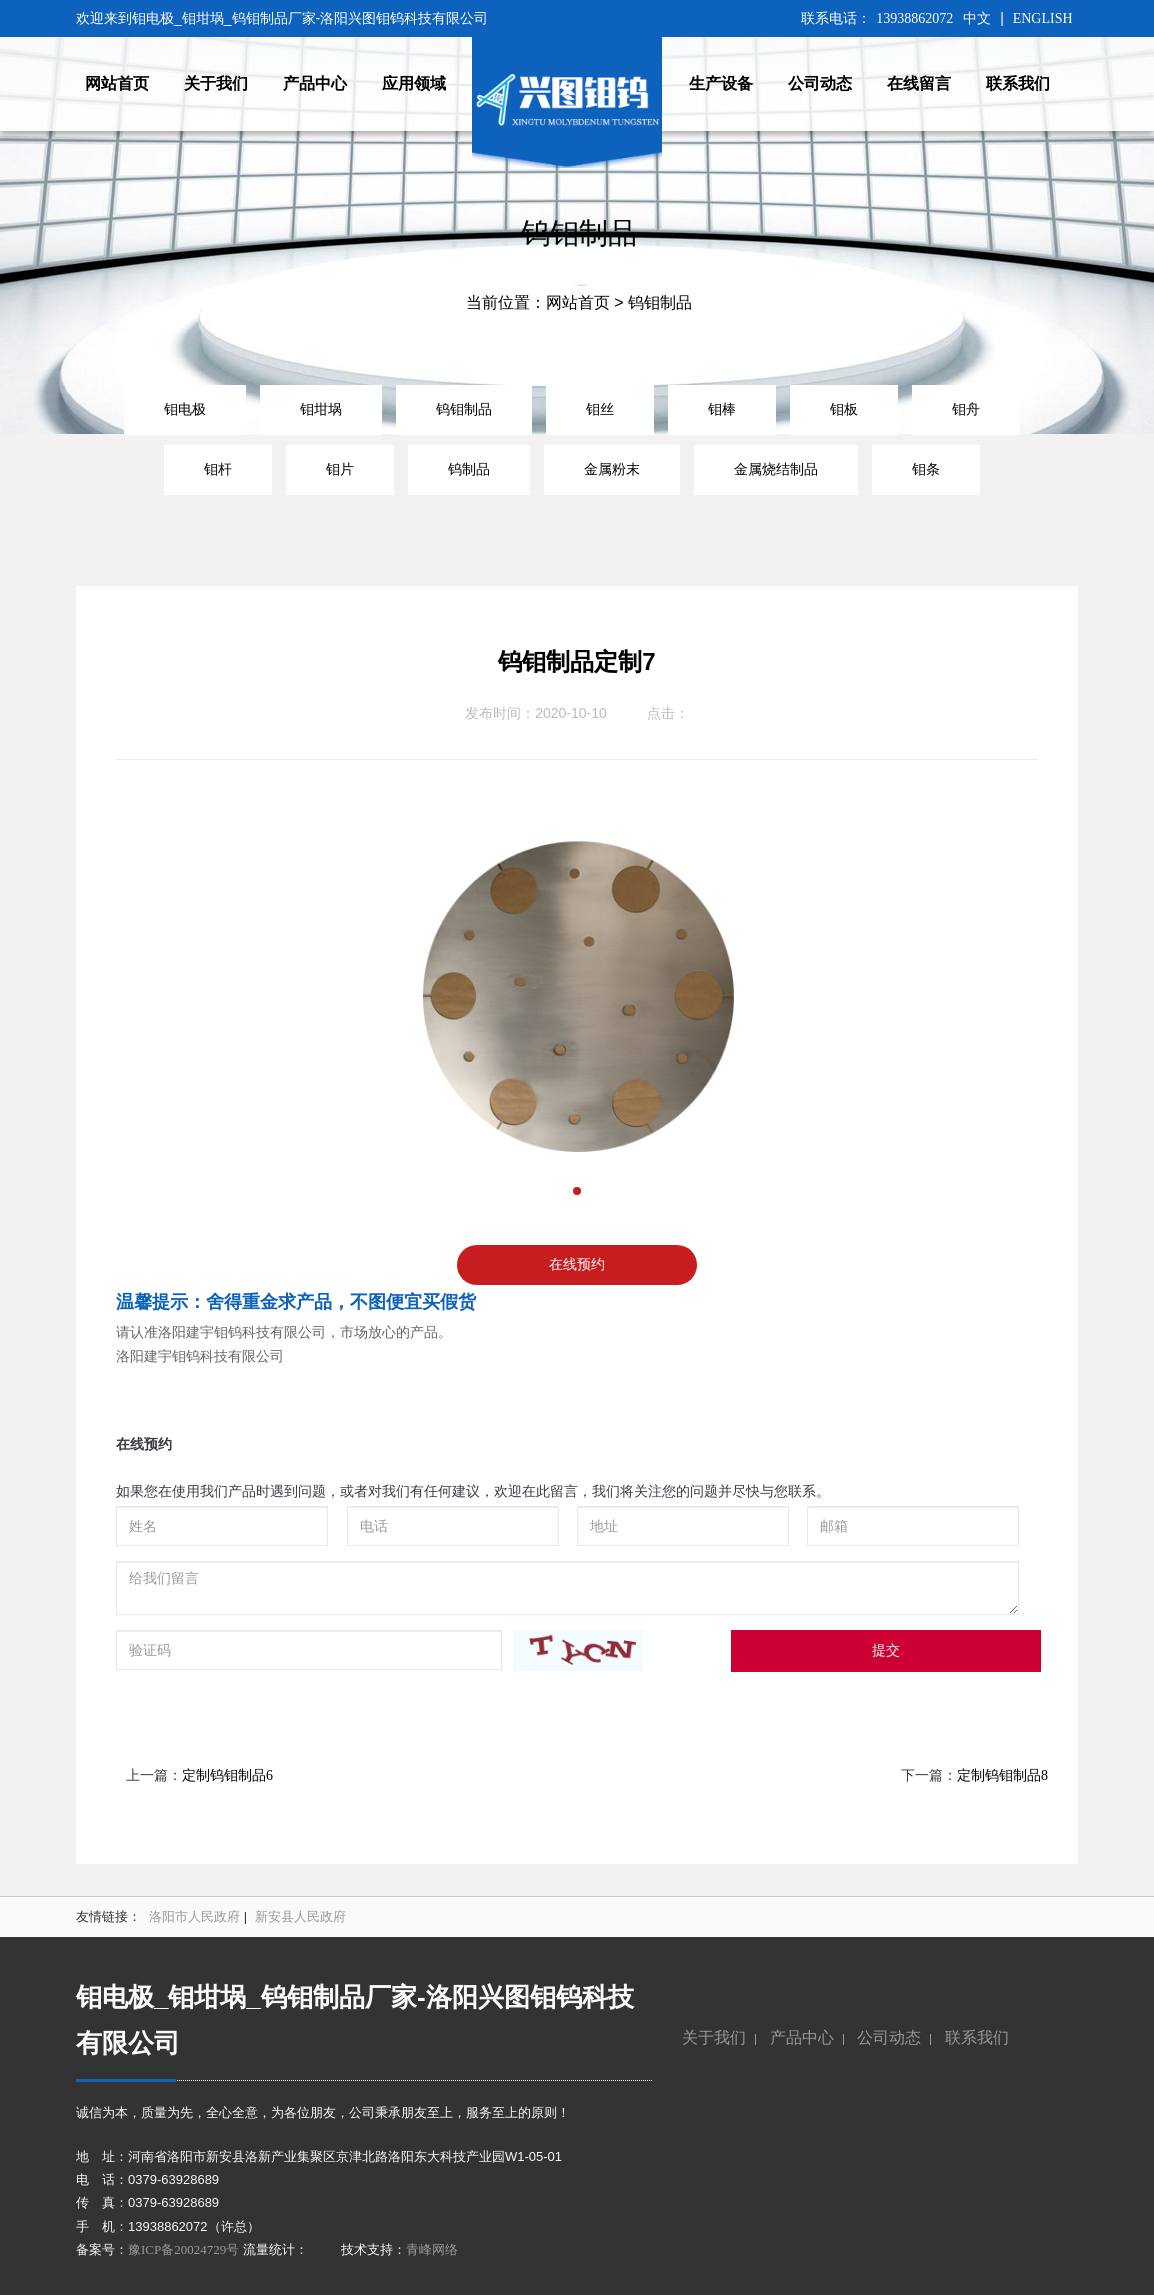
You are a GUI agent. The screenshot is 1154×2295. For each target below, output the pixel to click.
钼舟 (966, 409)
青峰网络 (432, 2249)
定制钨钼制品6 (227, 1775)
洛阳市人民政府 (194, 1916)
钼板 (844, 409)
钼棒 (722, 409)
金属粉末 (612, 469)
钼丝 (600, 409)
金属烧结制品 (776, 469)
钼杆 (218, 469)
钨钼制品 (464, 409)
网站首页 (578, 302)
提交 (886, 1650)
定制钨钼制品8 (1002, 1775)
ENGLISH (1043, 18)
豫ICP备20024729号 (183, 2249)
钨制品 (469, 469)
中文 (977, 18)
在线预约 (577, 1264)
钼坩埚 (321, 409)
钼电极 (185, 409)
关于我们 (714, 2037)
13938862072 (914, 18)
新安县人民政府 (300, 1916)
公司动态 (889, 2037)
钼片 (340, 469)
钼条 (926, 469)
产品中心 (802, 2037)
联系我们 (977, 2037)
